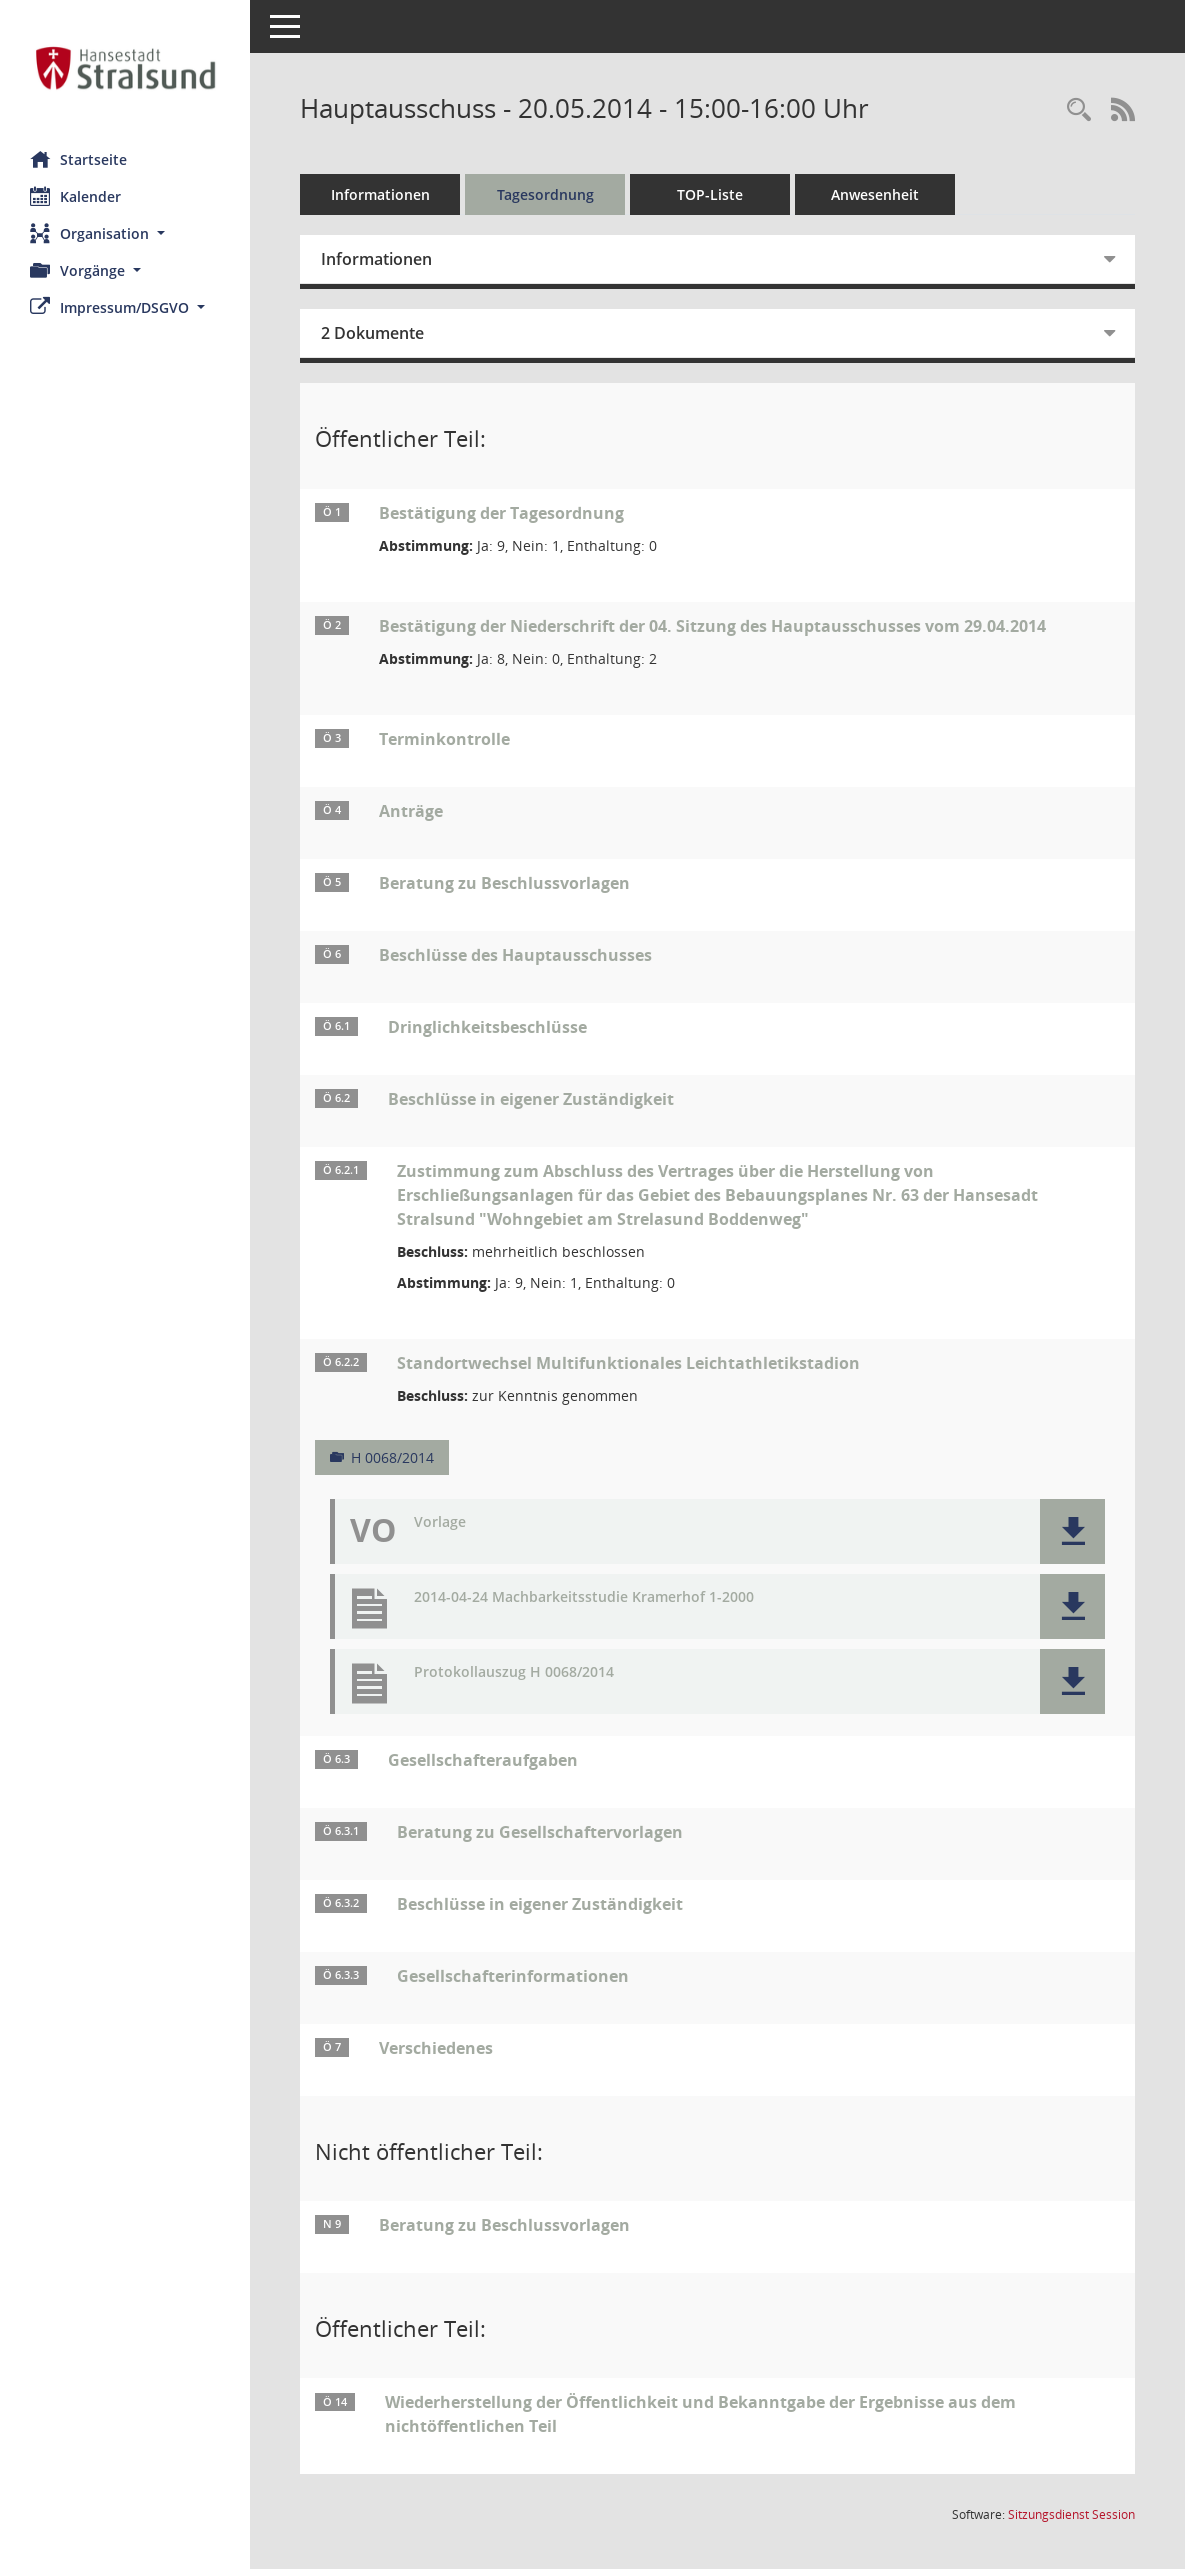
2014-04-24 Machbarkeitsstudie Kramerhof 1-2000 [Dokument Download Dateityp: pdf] (584, 1597)
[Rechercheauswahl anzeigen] (1079, 110)
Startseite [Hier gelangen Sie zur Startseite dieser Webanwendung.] (78, 159)
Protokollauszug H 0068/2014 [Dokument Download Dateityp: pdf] (514, 1672)
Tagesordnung (545, 194)
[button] (125, 233)
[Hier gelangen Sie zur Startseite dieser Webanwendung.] (125, 68)
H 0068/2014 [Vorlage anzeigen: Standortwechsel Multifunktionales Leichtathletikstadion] (392, 1457)
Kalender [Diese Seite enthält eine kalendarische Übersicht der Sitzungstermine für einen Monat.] (75, 196)
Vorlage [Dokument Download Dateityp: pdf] (440, 1522)
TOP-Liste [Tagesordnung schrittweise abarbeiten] (710, 194)
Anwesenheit (875, 194)
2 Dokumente (372, 333)
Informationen (380, 194)
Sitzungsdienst (1071, 2514)
